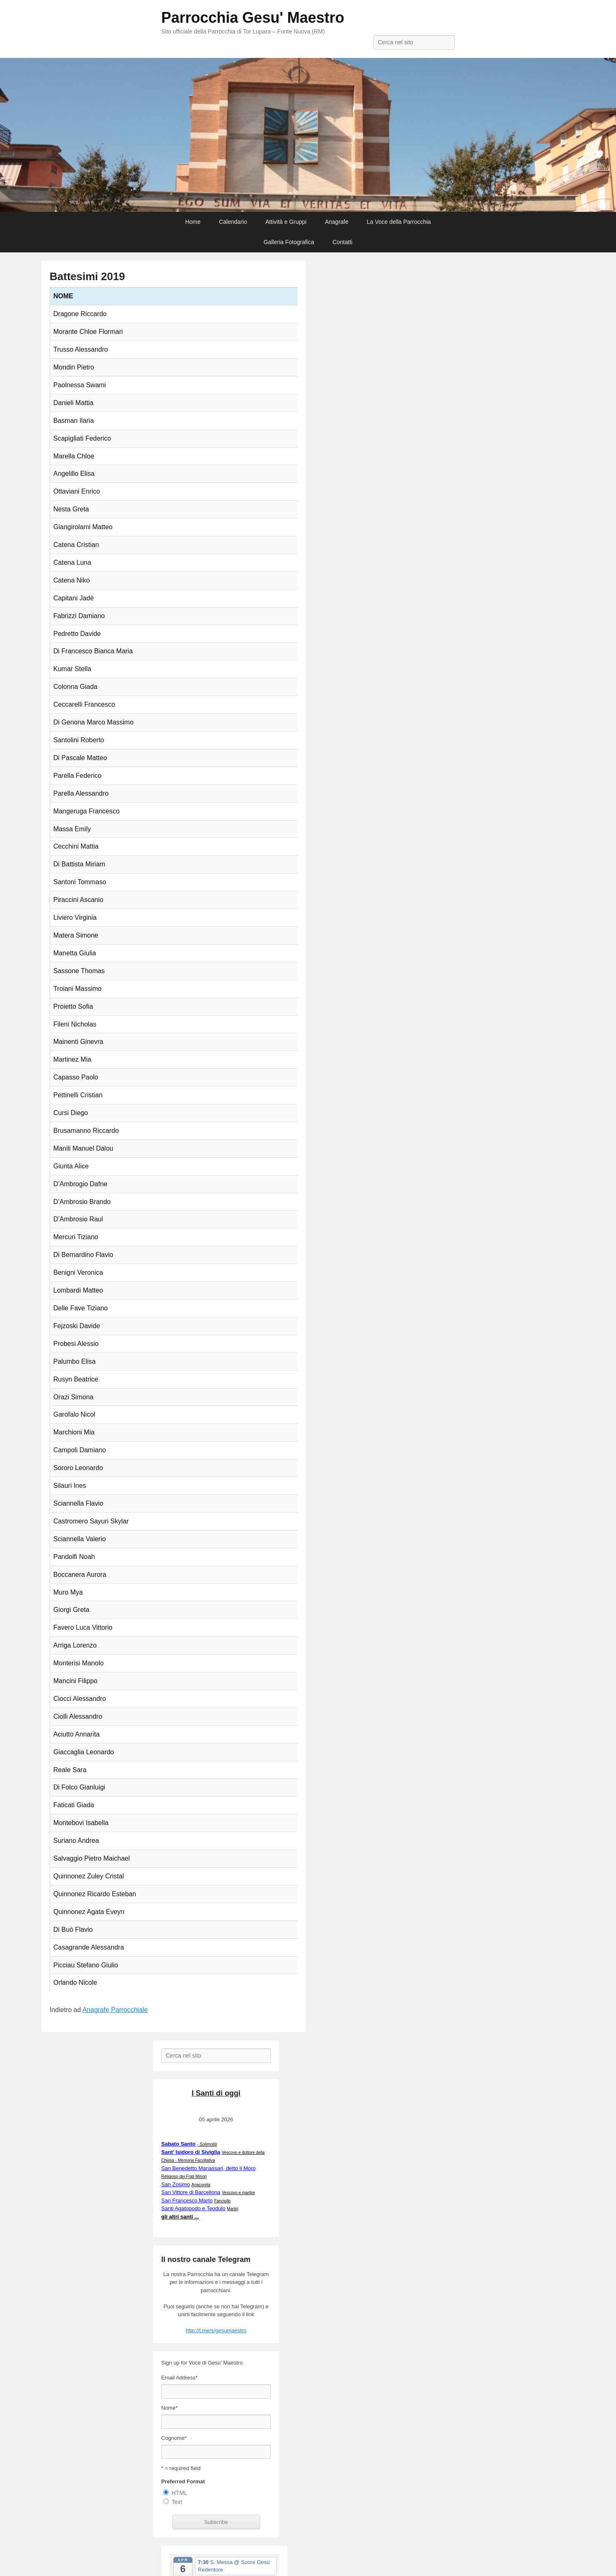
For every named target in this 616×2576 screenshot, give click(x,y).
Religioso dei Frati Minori (184, 2176)
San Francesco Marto (186, 2200)
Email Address (179, 2378)
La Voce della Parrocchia (399, 221)
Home (193, 221)
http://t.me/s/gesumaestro (216, 2330)
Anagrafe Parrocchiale (115, 2009)
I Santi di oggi (216, 2093)
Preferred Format (183, 2481)
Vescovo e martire (238, 2192)
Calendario (233, 221)
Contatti (342, 242)
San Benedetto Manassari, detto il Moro (208, 2168)
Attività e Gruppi (286, 221)
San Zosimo (175, 2184)
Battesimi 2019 (87, 276)
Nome (169, 2408)
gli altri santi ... (180, 2217)
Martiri (233, 2209)
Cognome (173, 2438)
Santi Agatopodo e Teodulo (193, 2208)
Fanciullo (222, 2201)
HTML (179, 2493)
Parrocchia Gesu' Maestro (252, 17)
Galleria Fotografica (289, 242)
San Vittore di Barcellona (190, 2192)
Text (177, 2502)
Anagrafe (337, 221)
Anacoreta (200, 2185)
